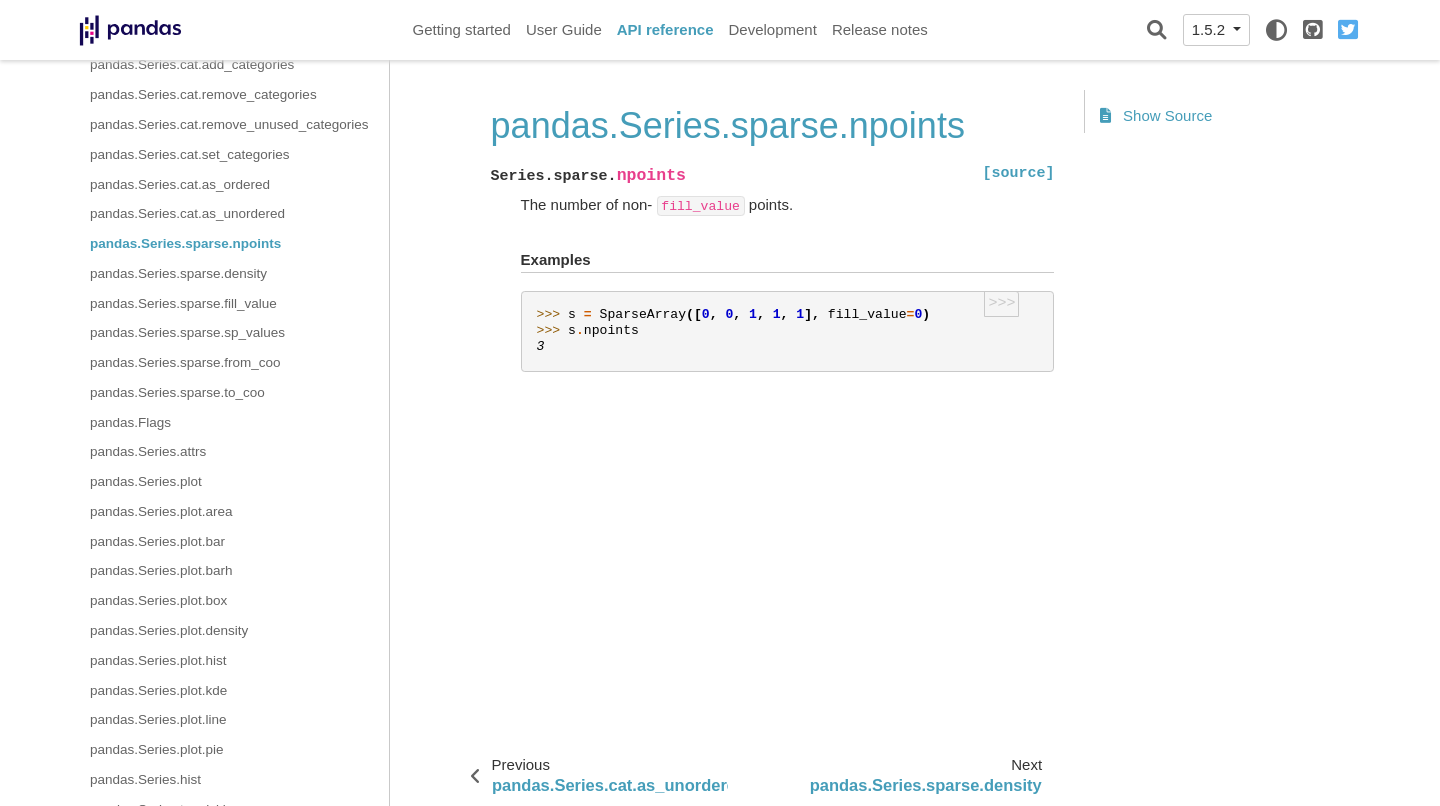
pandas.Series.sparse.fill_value (183, 303)
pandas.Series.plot (146, 481)
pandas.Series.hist (145, 779)
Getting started (462, 29)
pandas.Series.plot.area (161, 511)
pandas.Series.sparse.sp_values (187, 332)
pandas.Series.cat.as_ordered (180, 184)
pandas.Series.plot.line (158, 719)
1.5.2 (1211, 29)
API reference (665, 29)
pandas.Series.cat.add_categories (192, 64)
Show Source (1156, 115)
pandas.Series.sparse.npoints (185, 243)
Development (772, 29)
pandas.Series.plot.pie (157, 749)
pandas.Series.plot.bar (157, 541)
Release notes (880, 29)
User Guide (564, 29)
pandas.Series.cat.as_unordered (187, 213)
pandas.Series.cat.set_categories (190, 154)
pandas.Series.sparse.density (178, 273)
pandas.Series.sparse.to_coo (177, 392)
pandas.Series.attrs (148, 451)
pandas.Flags (130, 422)
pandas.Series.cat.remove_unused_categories (229, 124)
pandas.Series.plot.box (158, 600)
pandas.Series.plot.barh (161, 570)
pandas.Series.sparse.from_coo (185, 362)
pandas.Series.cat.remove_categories (203, 94)
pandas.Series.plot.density (169, 630)
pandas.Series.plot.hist (158, 660)
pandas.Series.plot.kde (158, 690)
